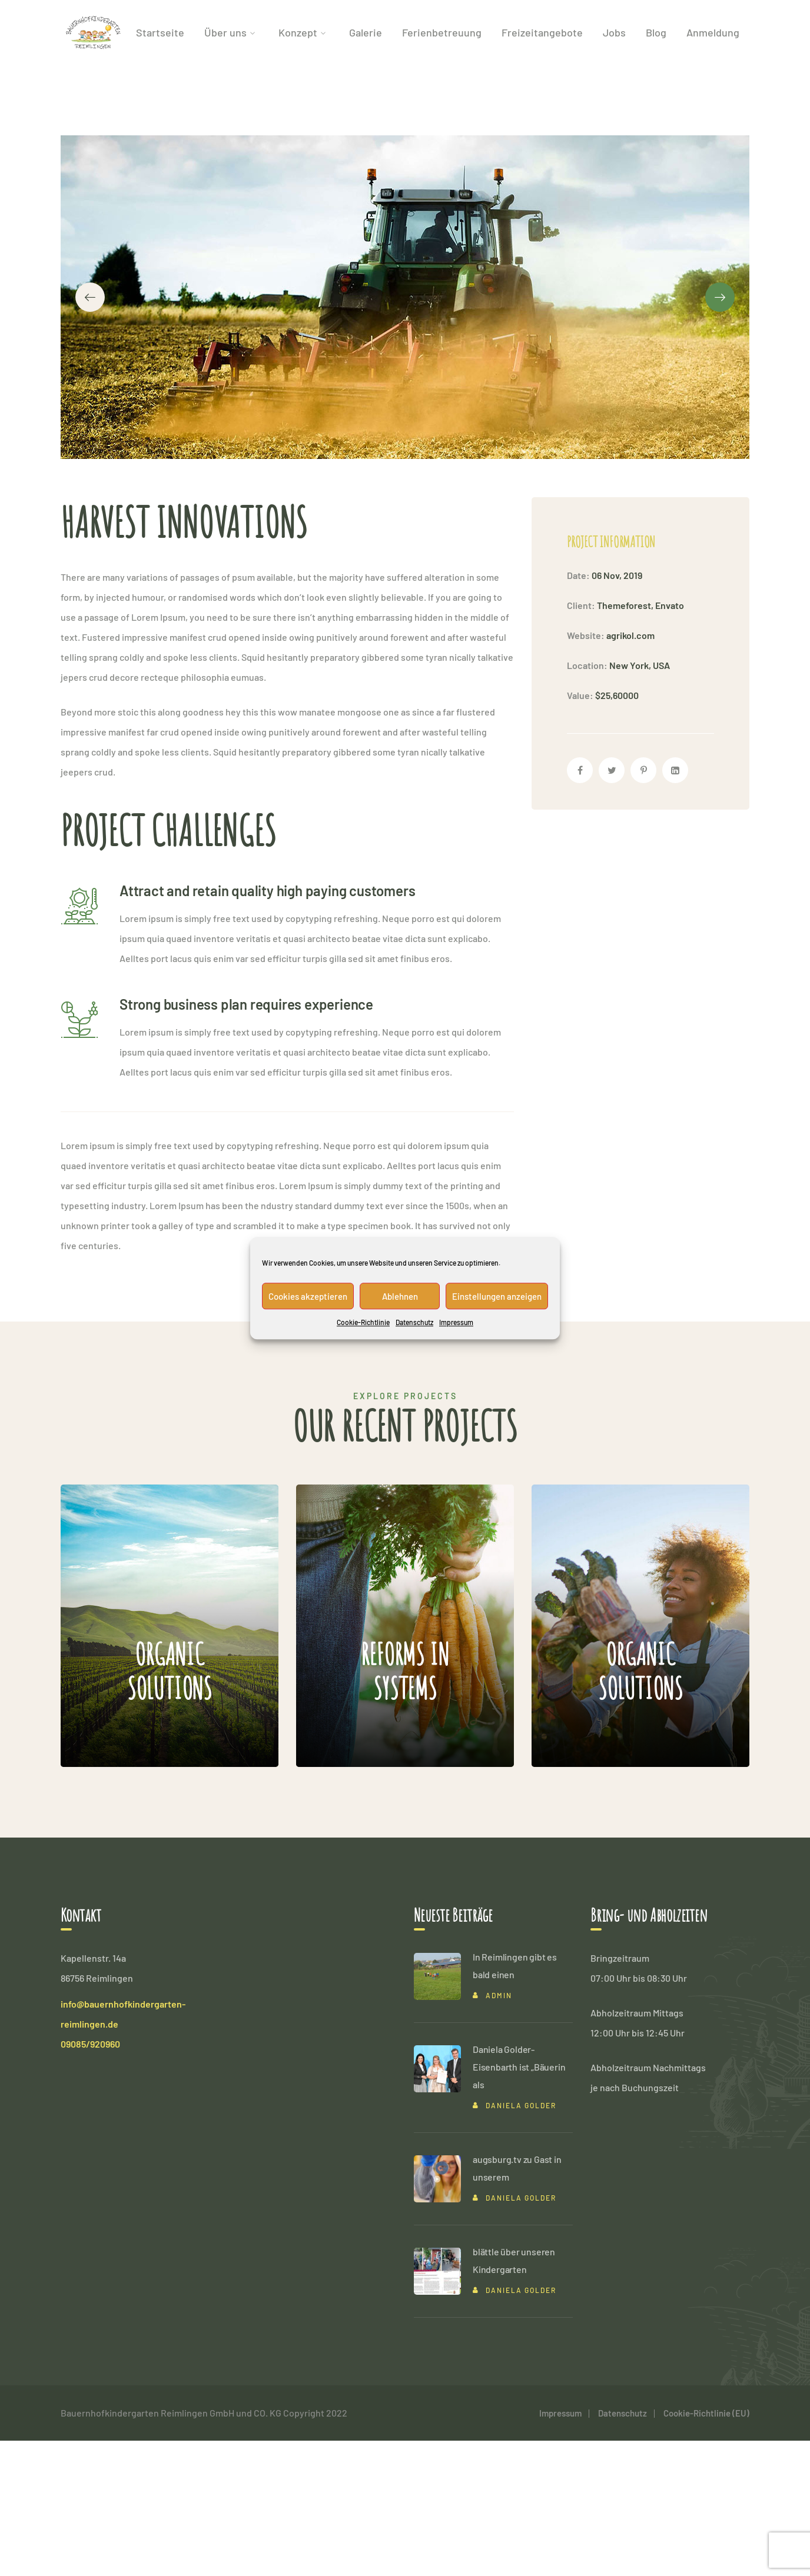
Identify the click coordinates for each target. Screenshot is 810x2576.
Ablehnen (400, 1296)
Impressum (456, 1322)
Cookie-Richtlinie (363, 1322)
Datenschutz (414, 1322)
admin (499, 2130)
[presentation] (90, 365)
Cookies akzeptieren (307, 1296)
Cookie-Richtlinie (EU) (706, 2548)
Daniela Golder (521, 2240)
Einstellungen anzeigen (497, 1296)
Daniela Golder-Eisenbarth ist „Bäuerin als (519, 2202)
